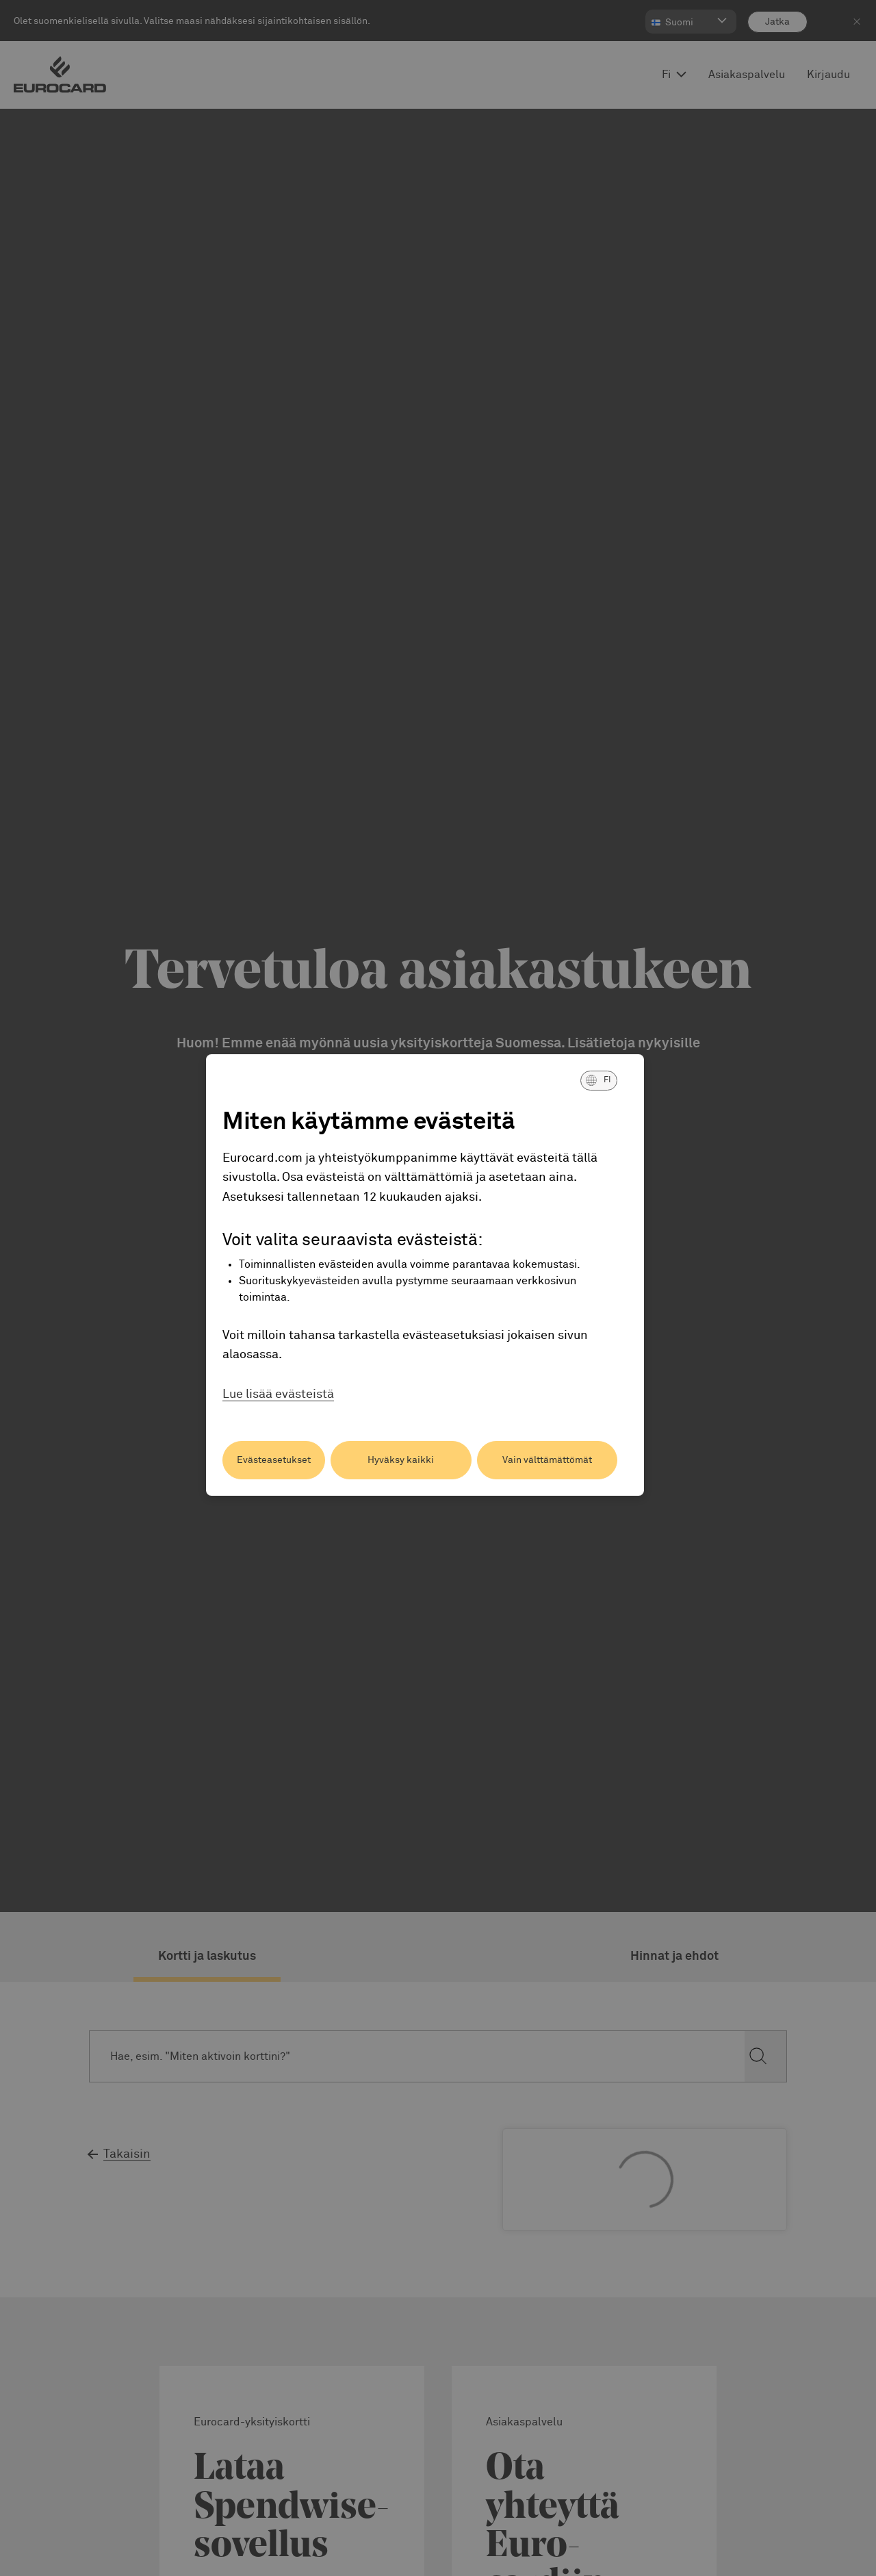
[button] (598, 1080)
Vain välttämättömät (547, 1460)
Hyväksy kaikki (401, 1460)
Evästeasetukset (274, 1460)
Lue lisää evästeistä (278, 1394)
